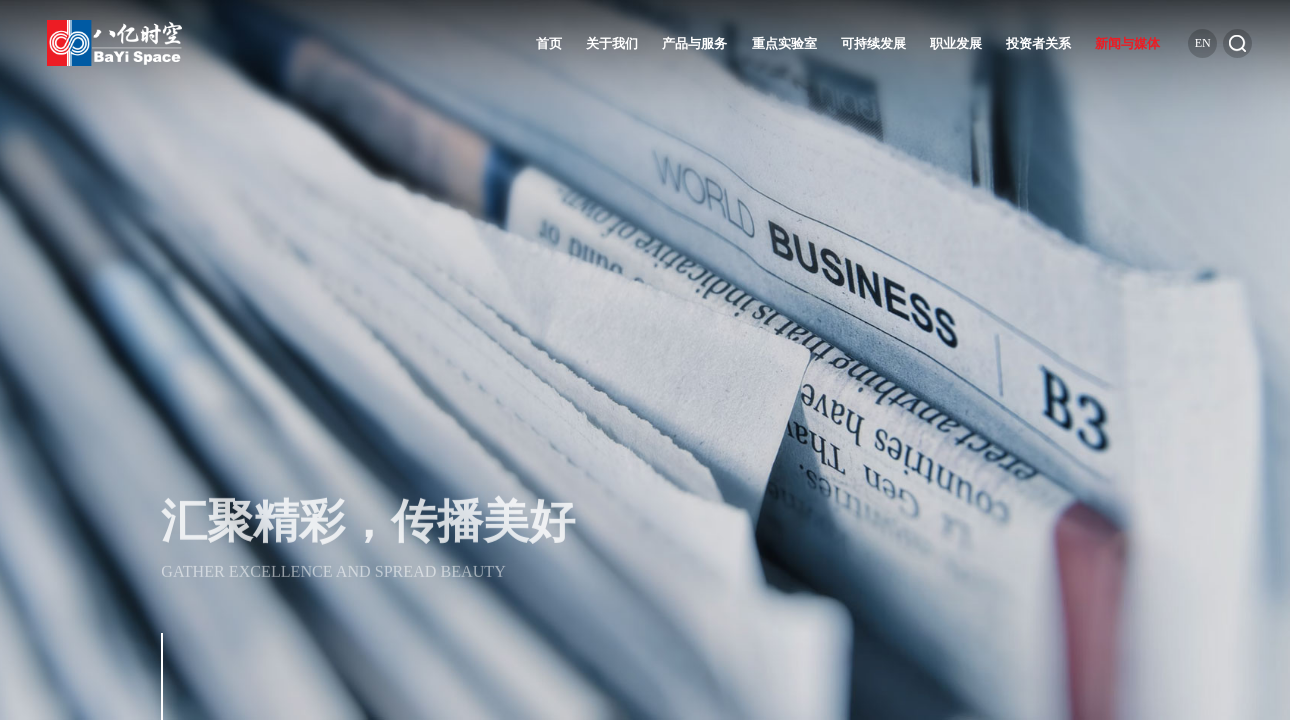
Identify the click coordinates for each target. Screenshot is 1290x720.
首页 (549, 43)
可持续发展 (873, 43)
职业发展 (956, 43)
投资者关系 (1038, 43)
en (1203, 43)
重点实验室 (784, 43)
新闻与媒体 (1127, 43)
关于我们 (612, 43)
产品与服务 (694, 43)
